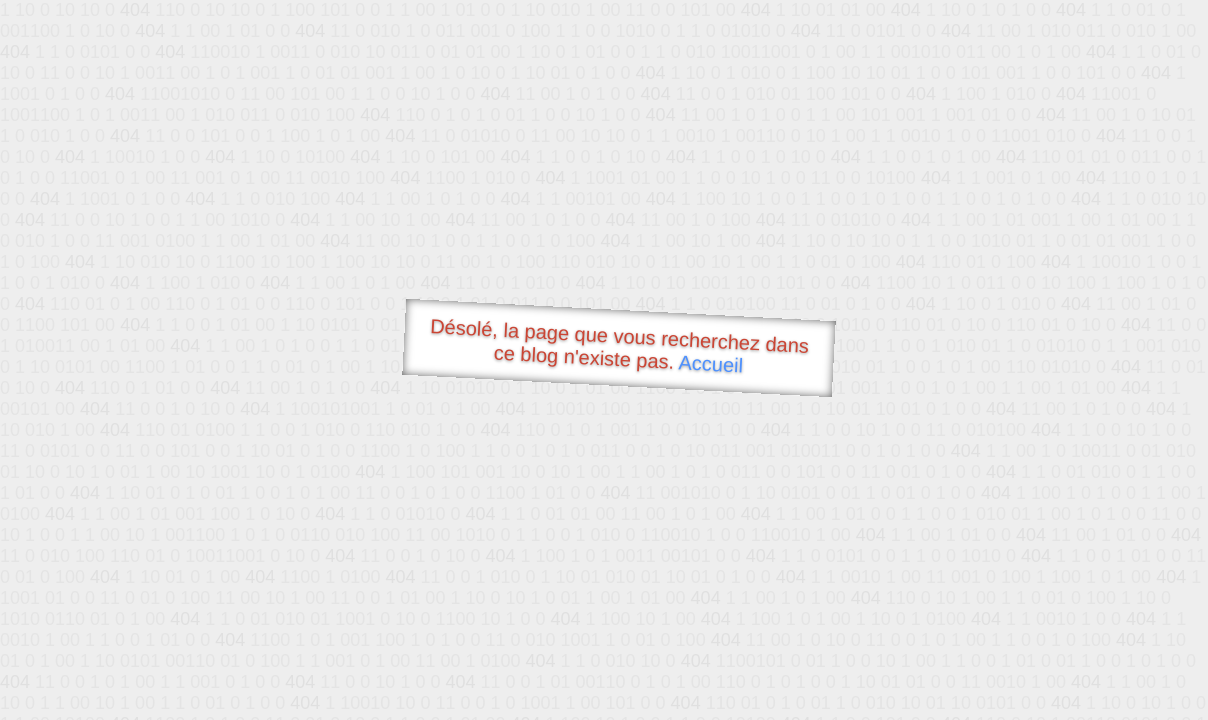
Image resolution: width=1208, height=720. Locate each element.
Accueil (711, 363)
